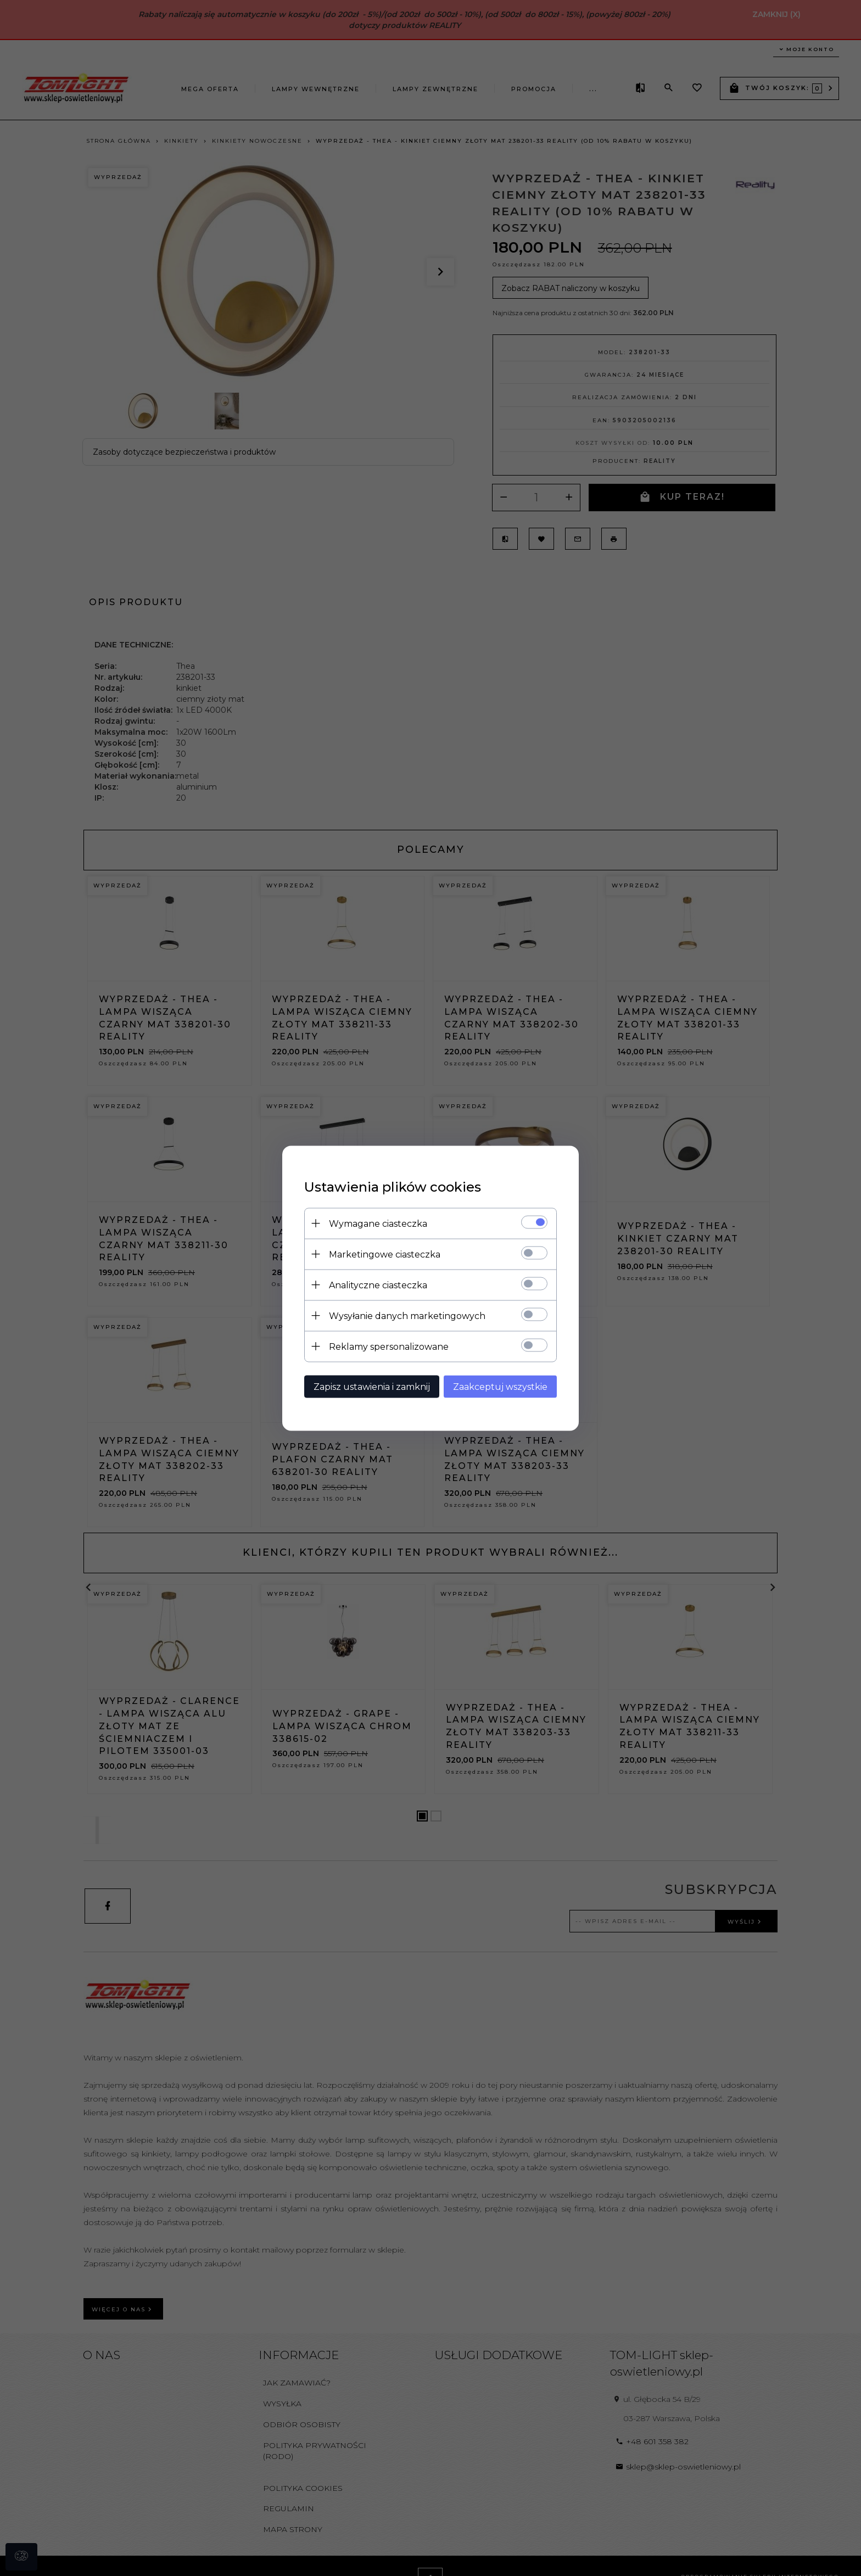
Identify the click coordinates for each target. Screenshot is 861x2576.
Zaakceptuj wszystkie (500, 1386)
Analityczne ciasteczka (378, 1284)
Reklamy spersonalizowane (389, 1346)
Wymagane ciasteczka (378, 1223)
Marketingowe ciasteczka (384, 1254)
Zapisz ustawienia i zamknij (372, 1386)
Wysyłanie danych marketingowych (407, 1315)
